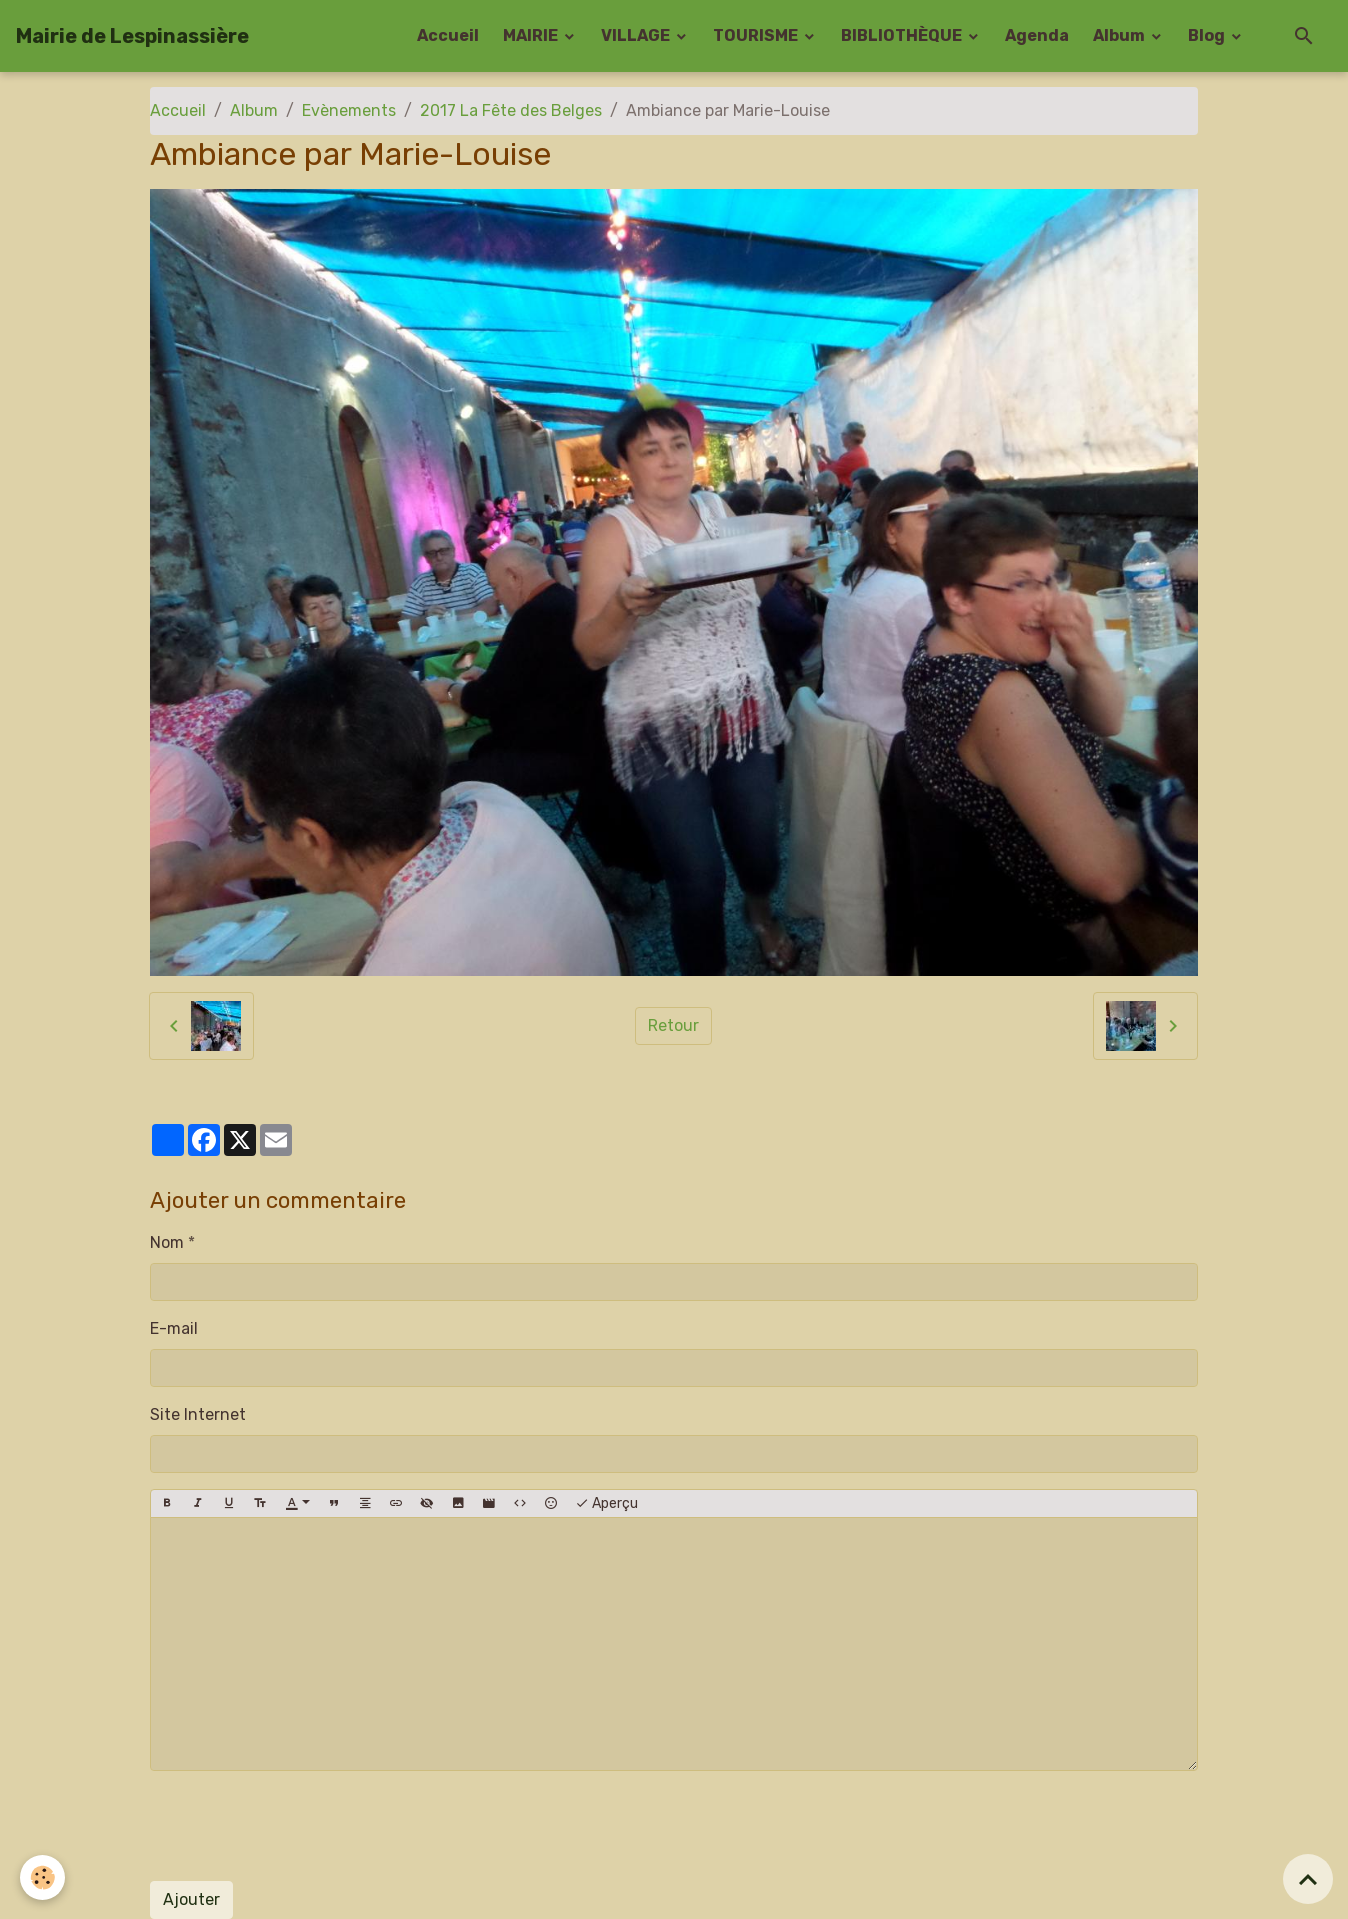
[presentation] (302, 1826)
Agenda (1037, 35)
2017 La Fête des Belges (511, 110)
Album (1120, 35)
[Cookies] (42, 1877)
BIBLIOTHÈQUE (903, 35)
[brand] (132, 36)
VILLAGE (637, 35)
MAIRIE (532, 35)
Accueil (448, 35)
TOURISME (757, 35)
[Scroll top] (1308, 1879)
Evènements (349, 110)
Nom (167, 1242)
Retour (673, 1025)
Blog (1208, 35)
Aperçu (606, 1504)
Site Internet (198, 1414)
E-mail (174, 1328)
